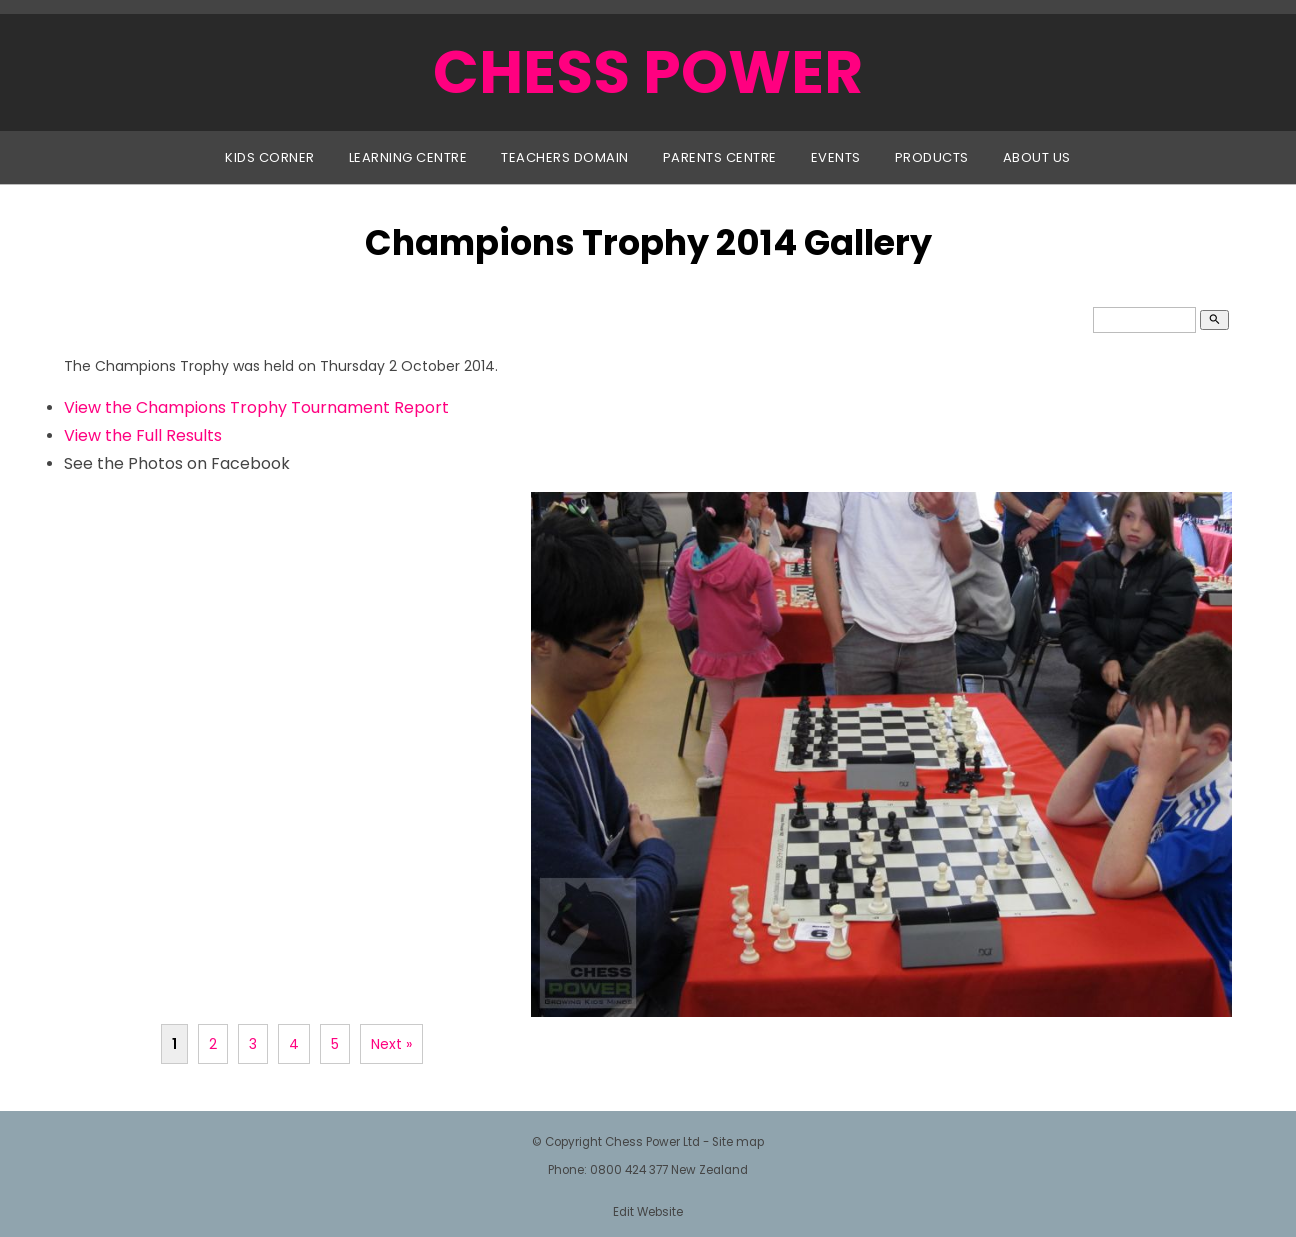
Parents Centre (720, 157)
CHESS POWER (648, 72)
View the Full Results (143, 435)
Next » (391, 1044)
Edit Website (648, 1212)
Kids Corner (270, 157)
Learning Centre (408, 157)
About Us (1037, 157)
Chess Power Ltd (652, 1142)
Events (836, 157)
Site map (738, 1142)
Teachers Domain (565, 157)
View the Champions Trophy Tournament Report (256, 407)
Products (932, 157)
